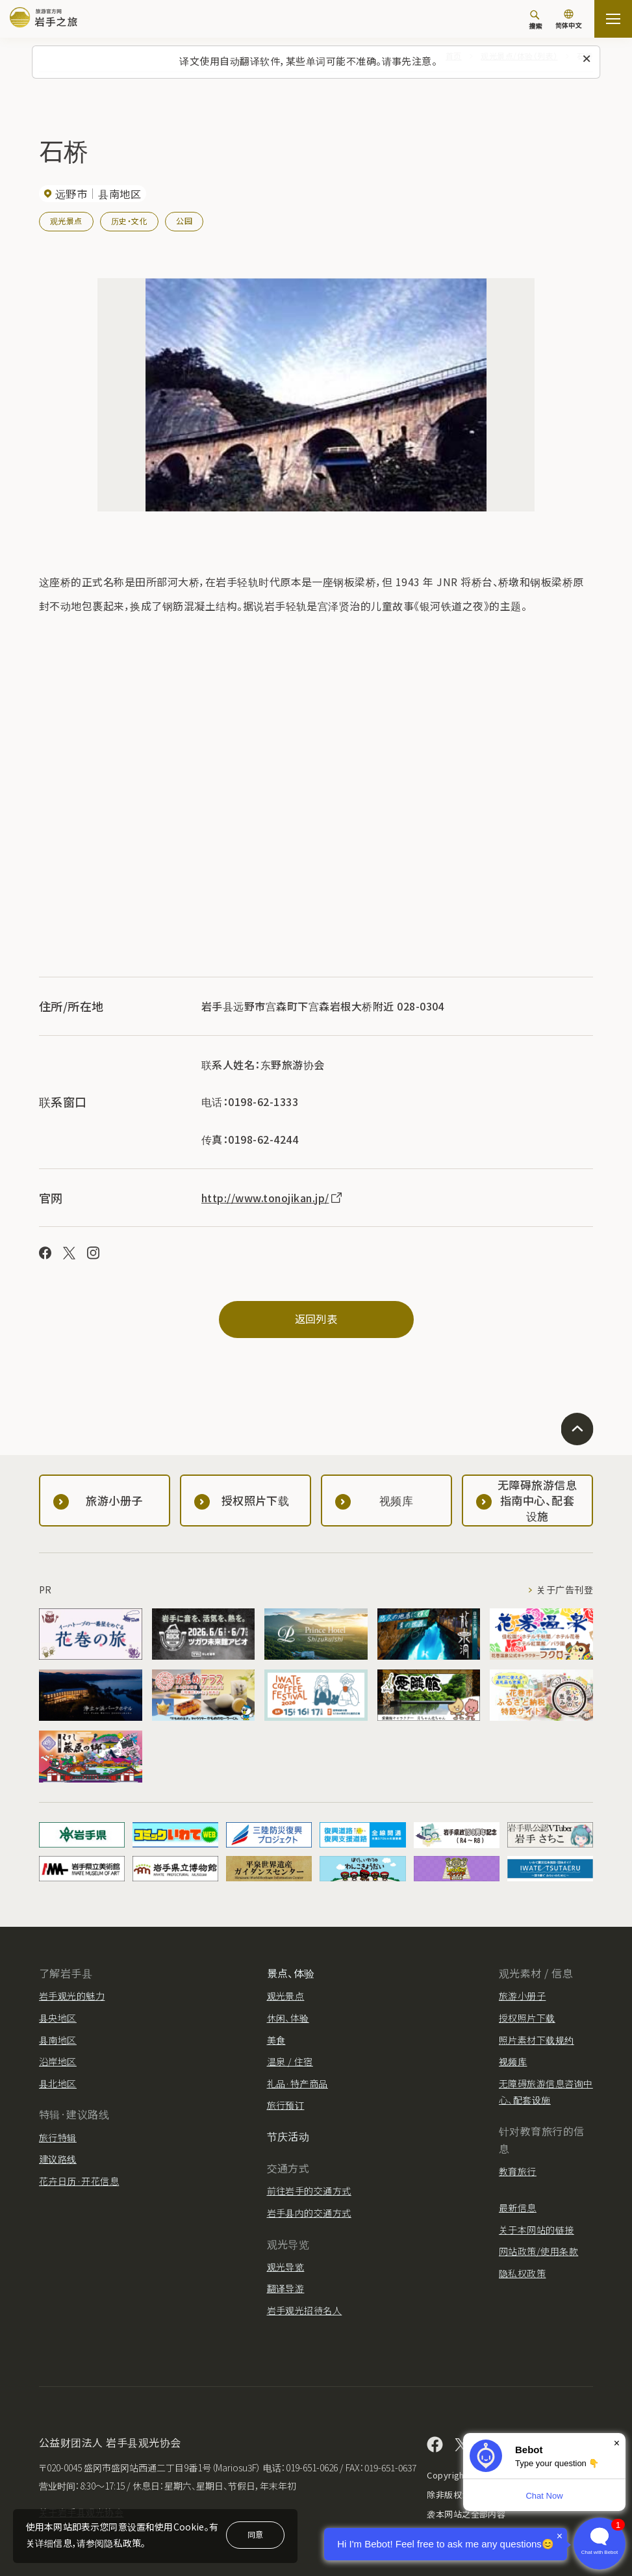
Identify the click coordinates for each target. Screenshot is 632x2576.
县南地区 (58, 2039)
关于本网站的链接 (536, 2229)
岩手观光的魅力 (72, 1995)
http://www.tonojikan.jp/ (272, 1197)
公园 (184, 220)
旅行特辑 (58, 2137)
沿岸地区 (58, 2061)
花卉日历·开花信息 (79, 2180)
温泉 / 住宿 (290, 2061)
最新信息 (518, 2207)
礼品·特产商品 (297, 2083)
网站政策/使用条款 (538, 2251)
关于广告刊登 (565, 1589)
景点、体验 (291, 1973)
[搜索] (535, 19)
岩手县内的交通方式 (309, 2212)
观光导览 (286, 2266)
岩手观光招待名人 (304, 2310)
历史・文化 (129, 220)
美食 (276, 2039)
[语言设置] (568, 20)
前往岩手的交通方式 (309, 2190)
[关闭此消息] (587, 59)
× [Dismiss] (617, 2443)
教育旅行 (518, 2171)
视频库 (513, 2061)
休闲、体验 (288, 2017)
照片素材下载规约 (536, 2039)
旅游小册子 (522, 1995)
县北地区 (58, 2083)
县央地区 (58, 2017)
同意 (255, 2534)
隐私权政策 (522, 2273)
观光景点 (66, 220)
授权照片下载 (527, 2017)
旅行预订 (286, 2104)
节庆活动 (288, 2136)
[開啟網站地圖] (613, 19)
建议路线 (58, 2158)
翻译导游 (286, 2288)
